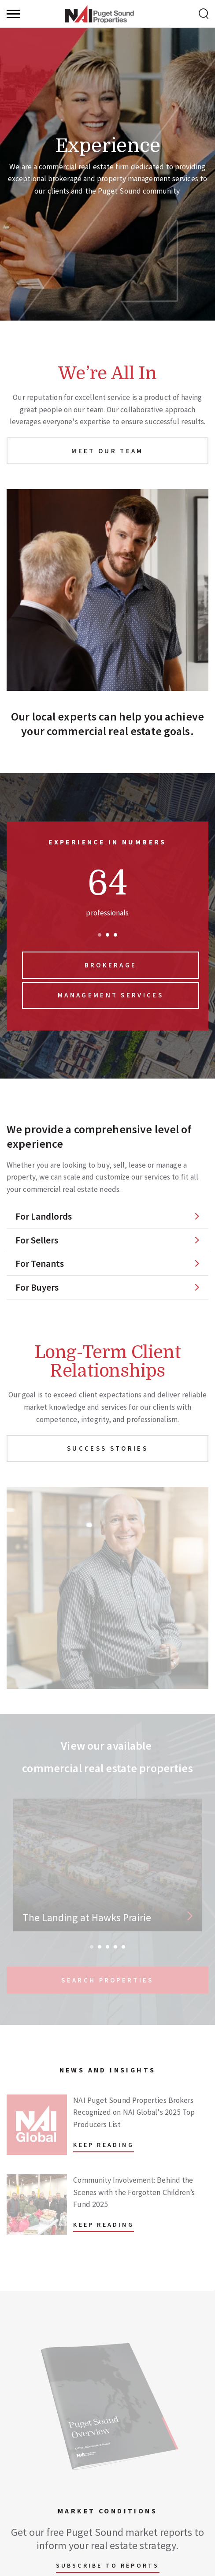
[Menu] (13, 14)
